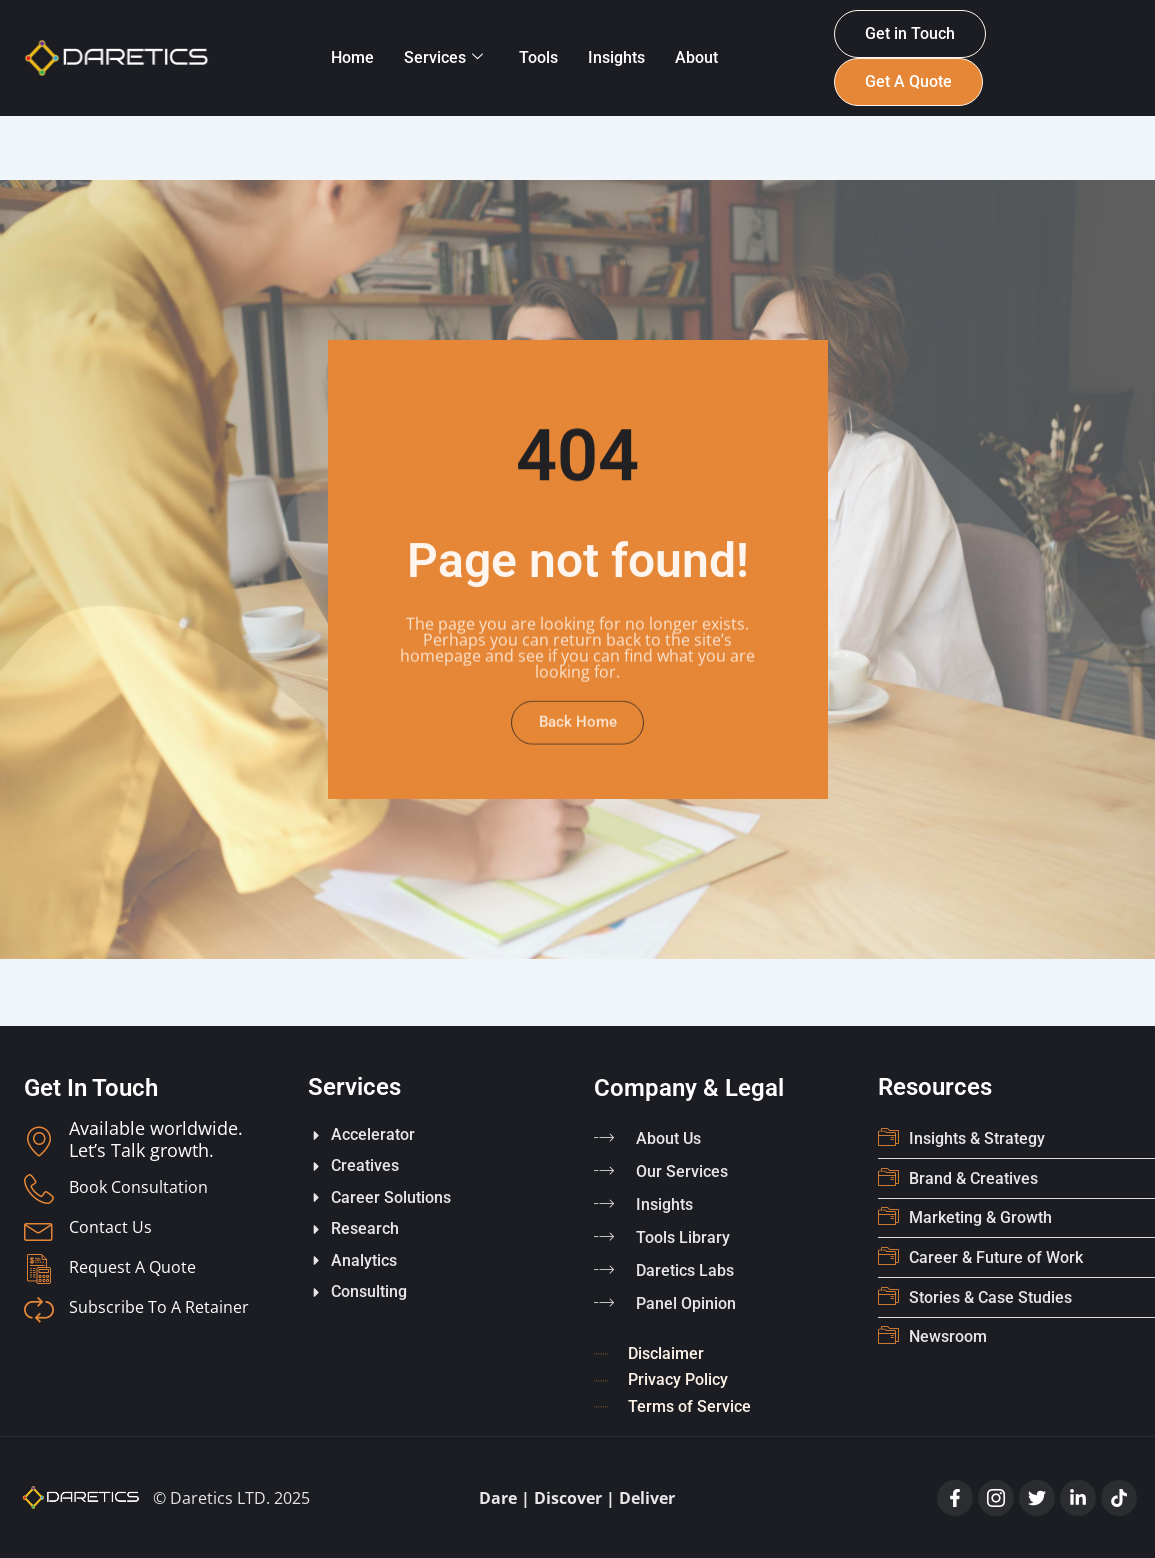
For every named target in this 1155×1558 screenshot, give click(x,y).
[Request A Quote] (39, 1270)
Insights (616, 57)
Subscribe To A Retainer (159, 1308)
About (696, 57)
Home (352, 57)
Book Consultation (138, 1188)
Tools (538, 57)
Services (443, 57)
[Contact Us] (39, 1230)
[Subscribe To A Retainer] (39, 1310)
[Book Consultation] (39, 1190)
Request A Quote (132, 1268)
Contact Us (110, 1228)
